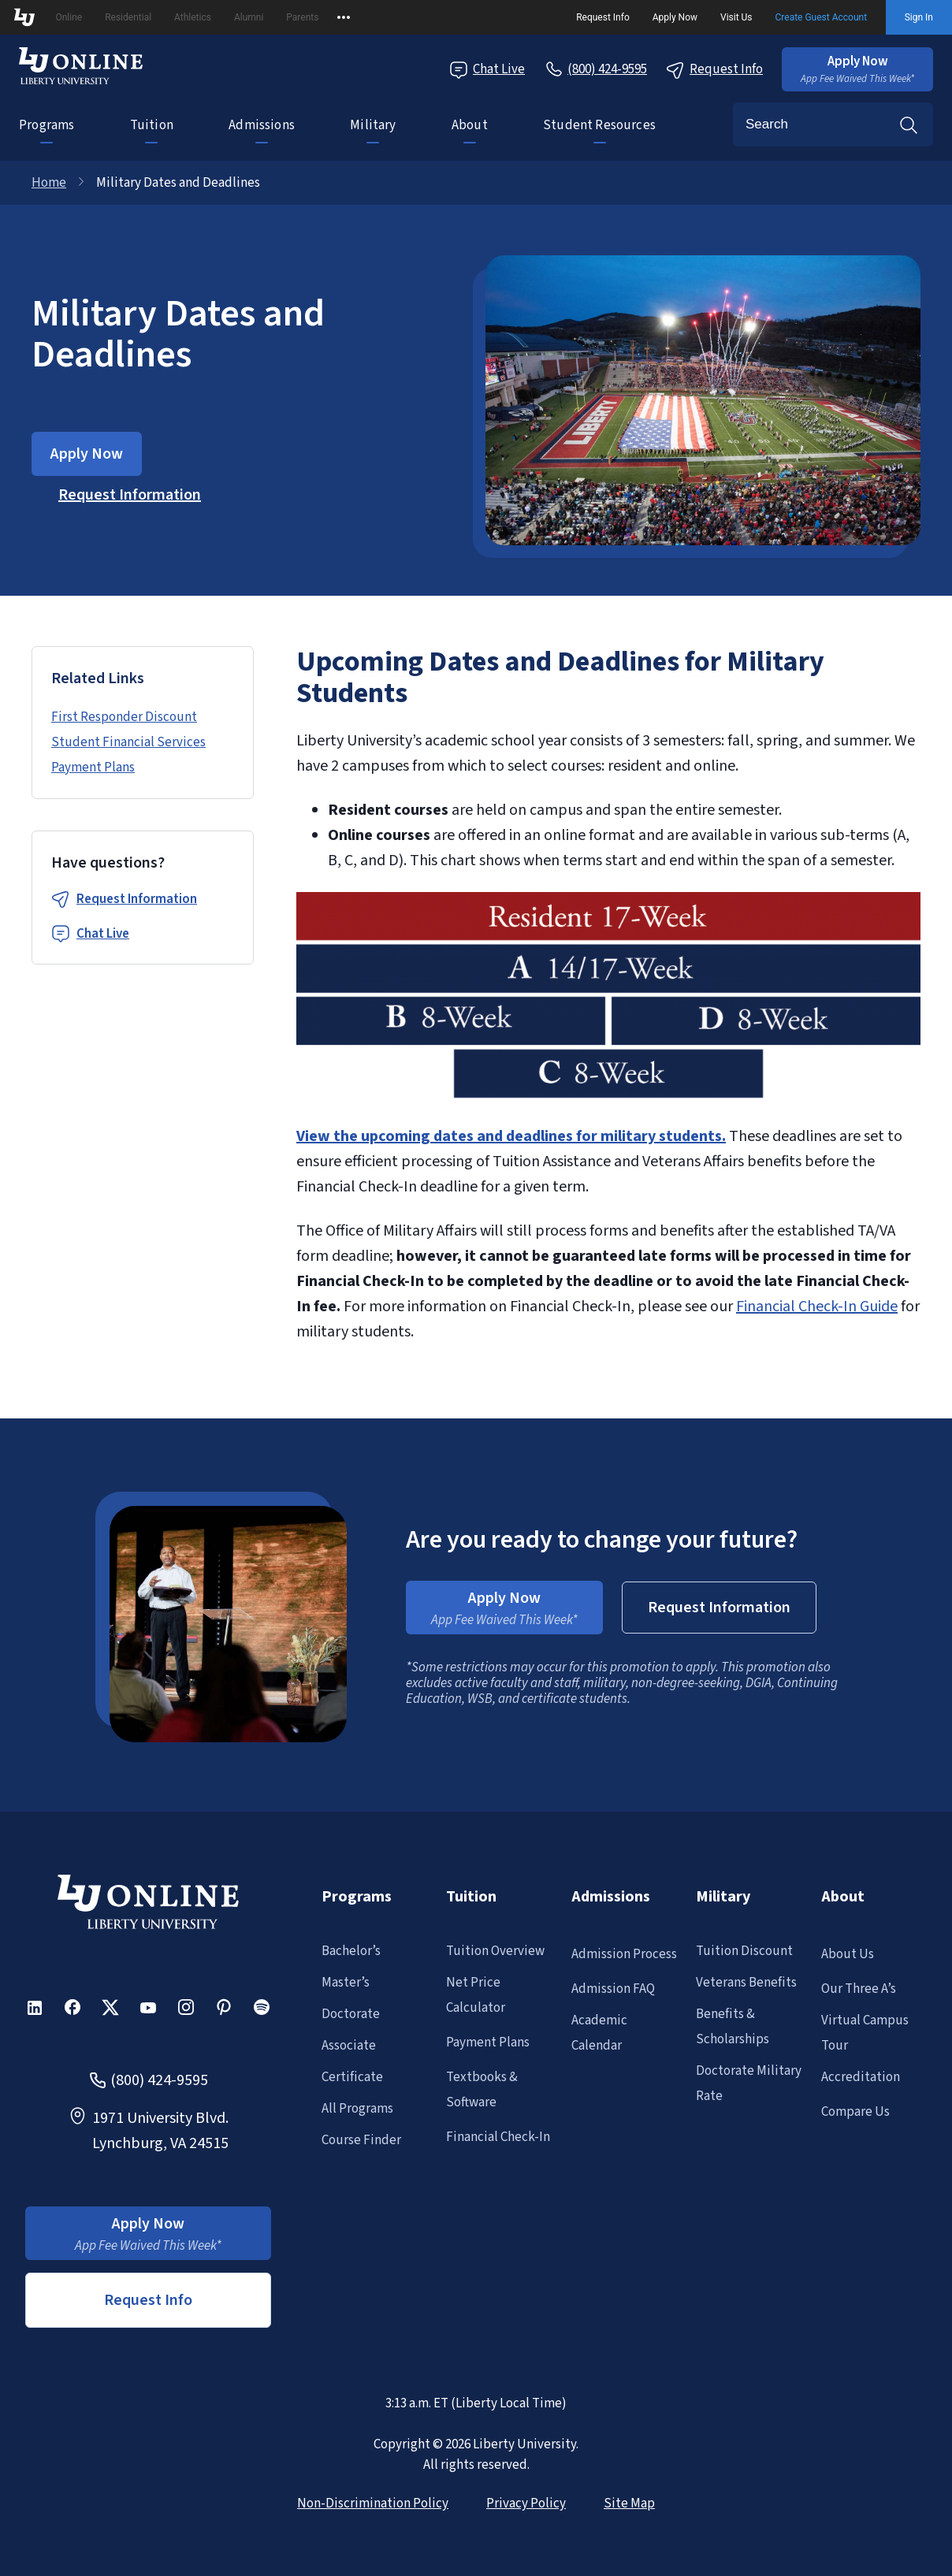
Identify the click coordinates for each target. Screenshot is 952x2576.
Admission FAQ (613, 1988)
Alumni (248, 17)
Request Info (603, 17)
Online (68, 17)
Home (49, 182)
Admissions (262, 125)
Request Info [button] (148, 2300)
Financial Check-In (498, 2137)
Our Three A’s (858, 1988)
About (470, 125)
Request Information (136, 899)
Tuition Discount (744, 1951)
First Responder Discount (124, 717)
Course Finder (361, 2140)
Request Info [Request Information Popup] (714, 70)
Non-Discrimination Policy (372, 2503)
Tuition (151, 125)
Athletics (192, 17)
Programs (46, 125)
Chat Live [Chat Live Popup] (487, 70)
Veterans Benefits (746, 1982)
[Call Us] (595, 69)
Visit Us (736, 17)
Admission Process (624, 1954)
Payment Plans (93, 767)
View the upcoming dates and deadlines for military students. (511, 1136)
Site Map (629, 2503)
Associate (349, 2045)
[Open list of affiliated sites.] (343, 17)
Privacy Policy (526, 2503)
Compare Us (855, 2111)
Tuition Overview (495, 1951)
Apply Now (675, 17)
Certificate (352, 2077)
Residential (128, 17)
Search (908, 124)
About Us (847, 1954)
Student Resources (599, 125)
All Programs (357, 2108)
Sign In (919, 17)
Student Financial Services (128, 742)
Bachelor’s (351, 1951)
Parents (302, 17)
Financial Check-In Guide (817, 1306)
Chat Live (102, 933)
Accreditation (860, 2077)
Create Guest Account (821, 17)
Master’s (346, 1982)
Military (373, 125)
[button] (857, 69)
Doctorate (351, 2014)
